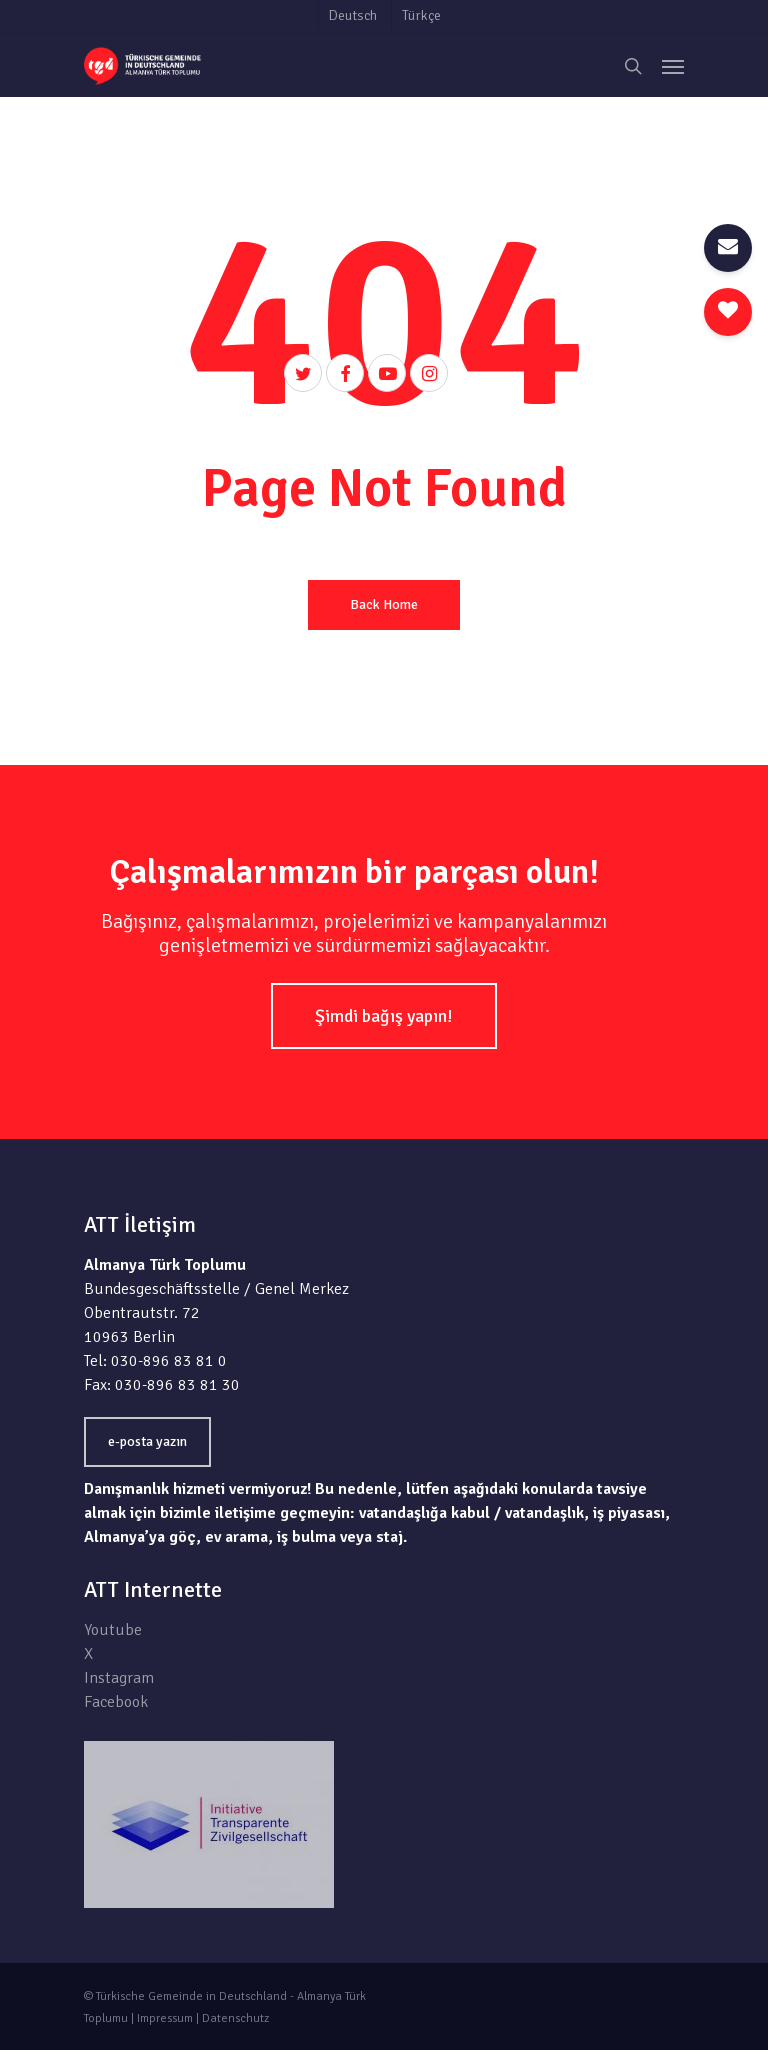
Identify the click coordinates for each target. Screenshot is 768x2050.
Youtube (113, 1630)
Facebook (116, 1702)
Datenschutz (235, 2018)
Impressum (165, 2018)
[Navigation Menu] (673, 66)
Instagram (119, 1678)
